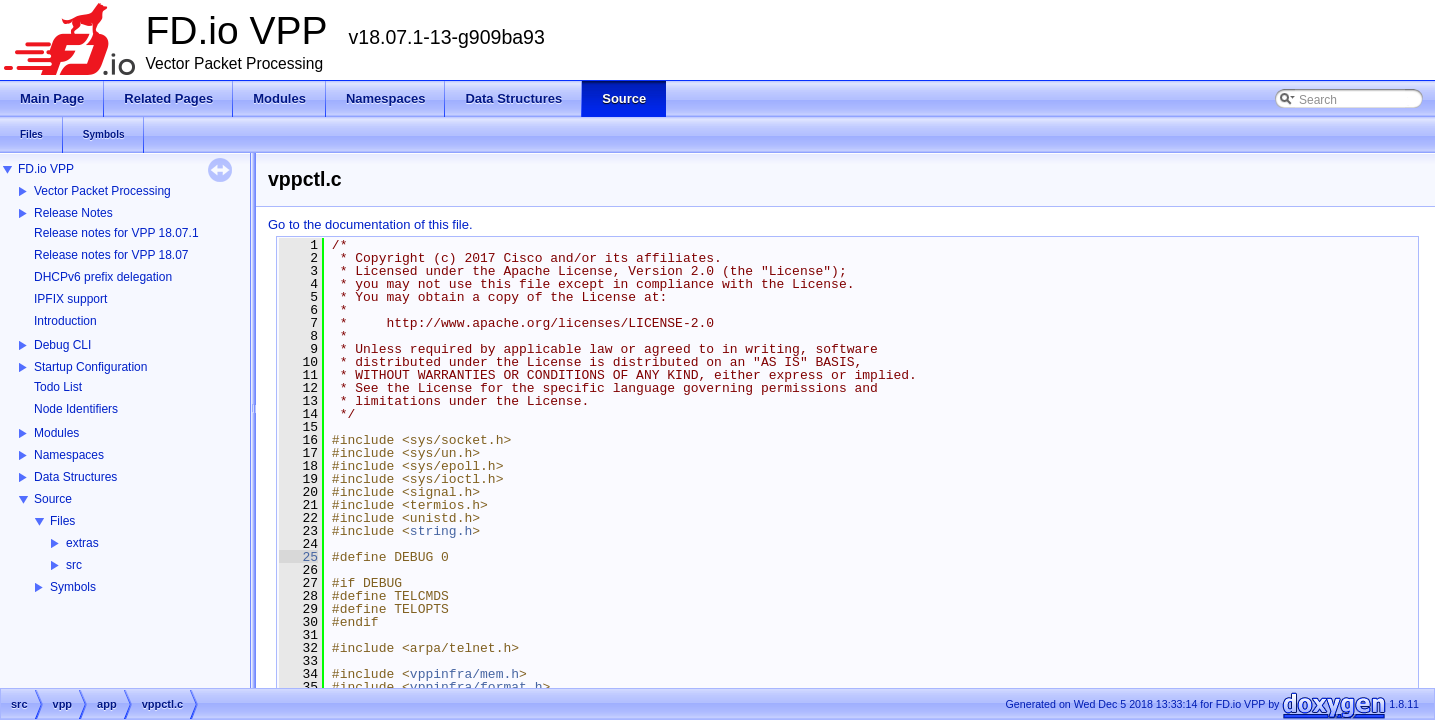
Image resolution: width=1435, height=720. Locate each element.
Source (53, 499)
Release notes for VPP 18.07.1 (116, 233)
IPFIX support (70, 299)
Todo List (58, 387)
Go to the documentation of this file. (370, 224)
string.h (441, 531)
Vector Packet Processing (102, 191)
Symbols (73, 587)
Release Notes (73, 213)
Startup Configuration (90, 367)
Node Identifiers (76, 409)
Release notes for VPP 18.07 (111, 255)
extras (82, 543)
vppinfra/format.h (476, 687)
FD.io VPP (46, 169)
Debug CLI (62, 345)
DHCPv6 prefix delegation (103, 277)
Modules (56, 433)
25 (298, 557)
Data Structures (75, 477)
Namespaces (69, 455)
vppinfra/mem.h (464, 674)
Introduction (65, 321)
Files (62, 521)
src (74, 565)
